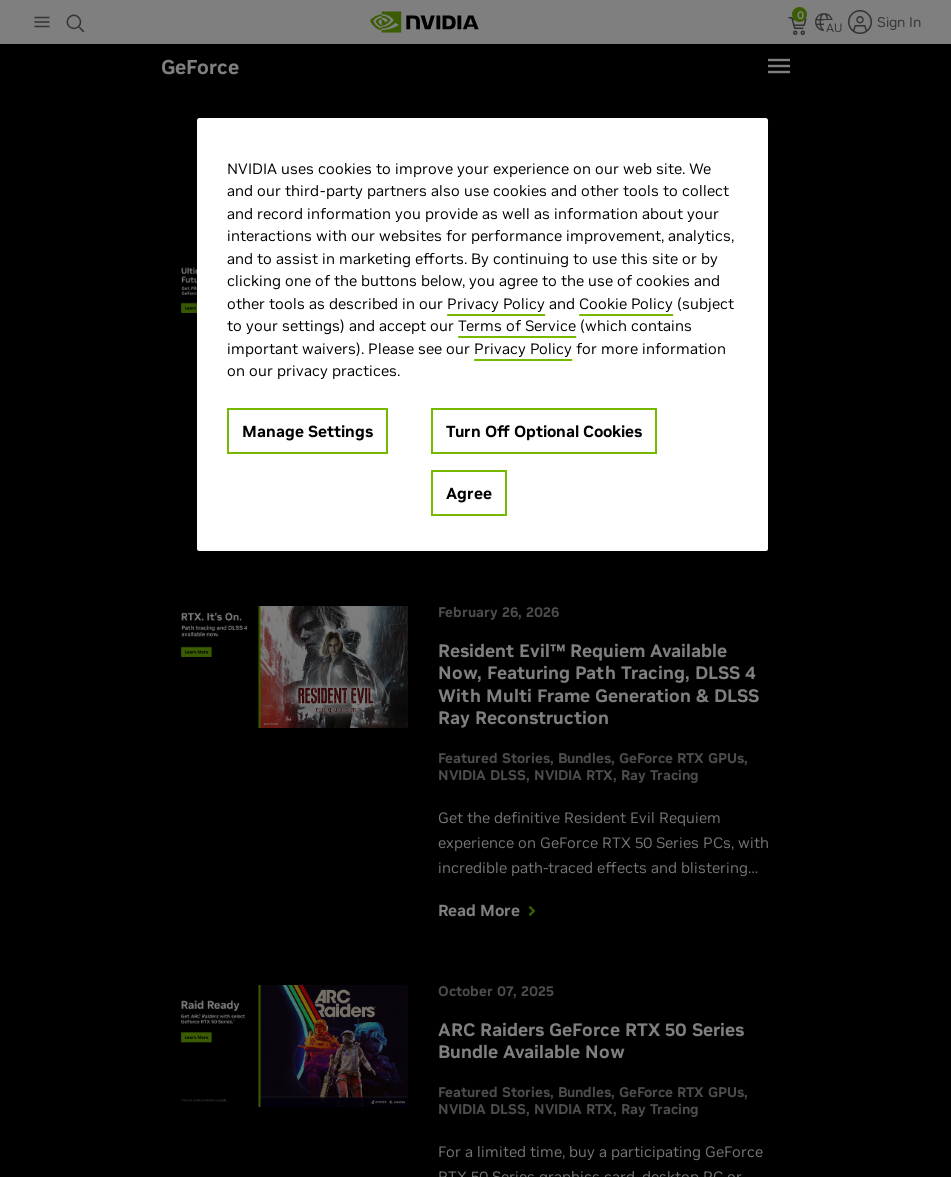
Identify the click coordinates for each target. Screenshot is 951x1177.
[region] (482, 334)
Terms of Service (517, 325)
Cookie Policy (626, 303)
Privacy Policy (496, 303)
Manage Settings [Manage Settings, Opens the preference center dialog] (307, 431)
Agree (469, 493)
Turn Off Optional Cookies (544, 431)
